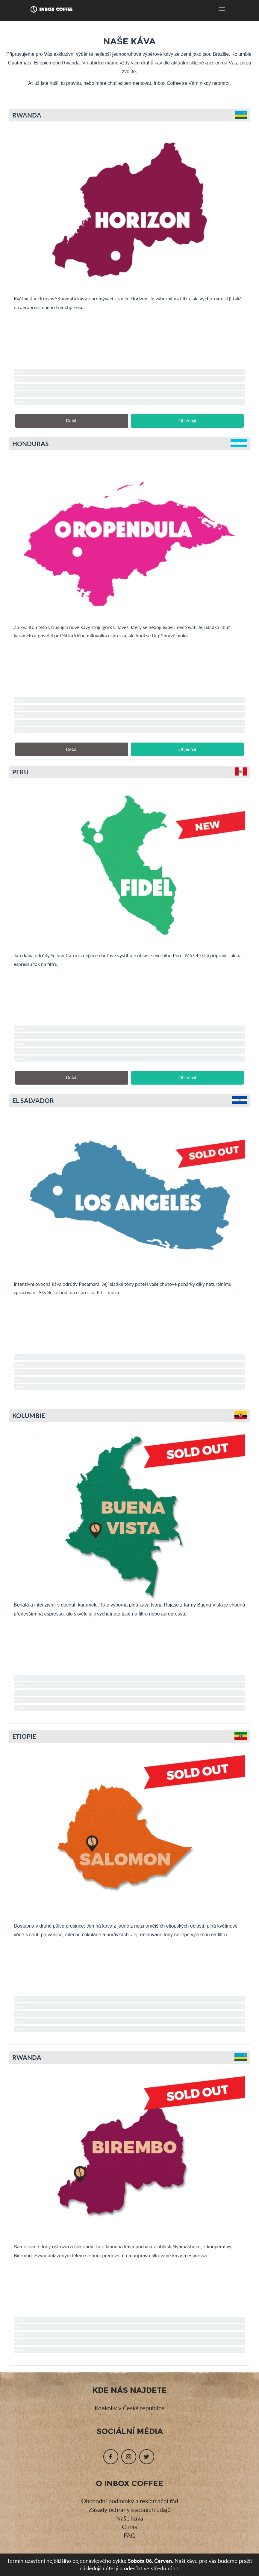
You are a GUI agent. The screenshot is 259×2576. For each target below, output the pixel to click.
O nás (129, 2526)
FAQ (130, 2535)
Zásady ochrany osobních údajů (130, 2509)
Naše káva (129, 2518)
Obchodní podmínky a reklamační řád (129, 2500)
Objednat (187, 420)
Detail (72, 420)
